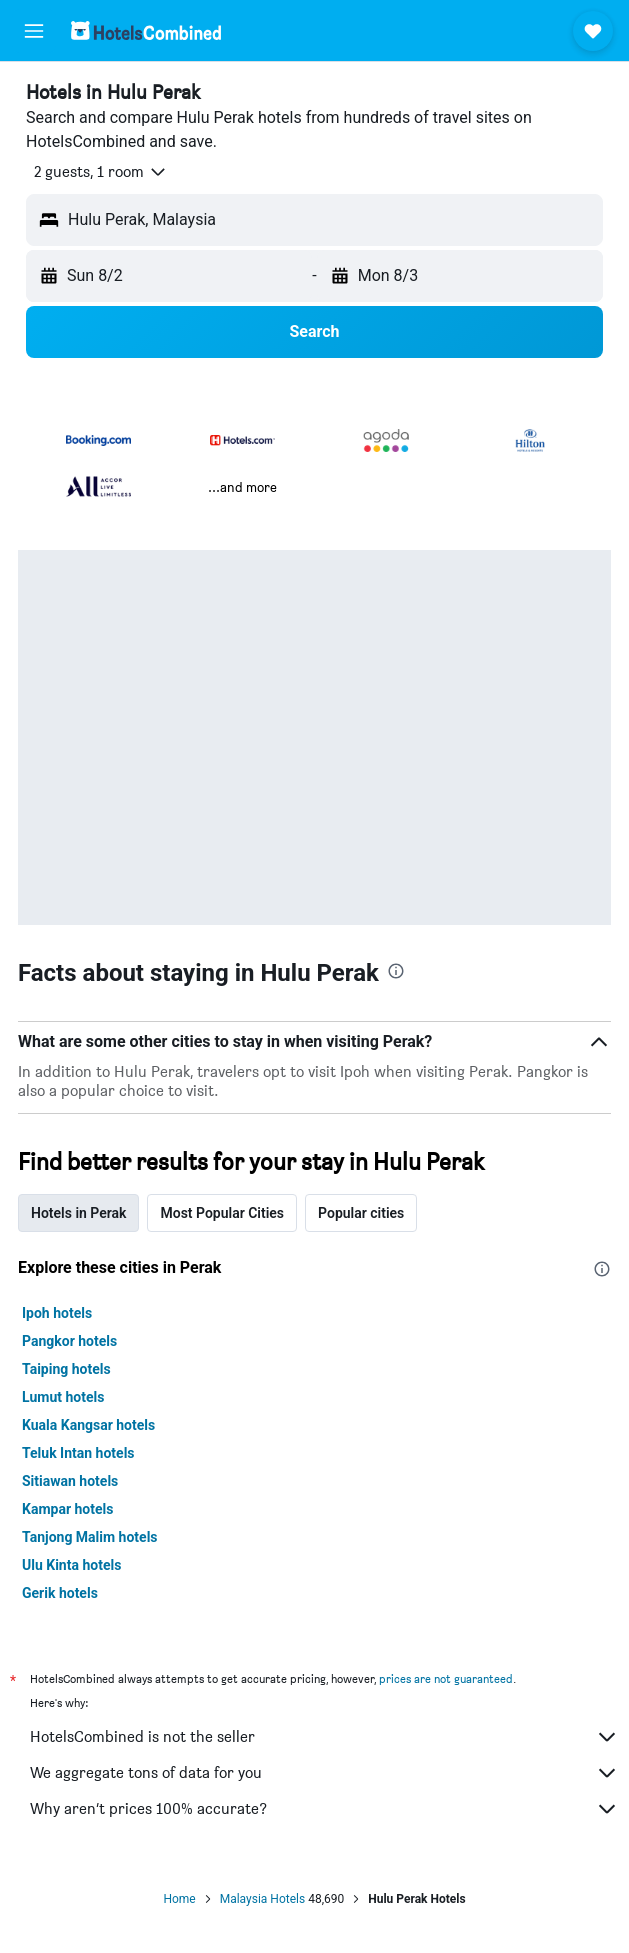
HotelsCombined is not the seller (324, 1737)
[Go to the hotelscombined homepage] (146, 30)
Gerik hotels (60, 1593)
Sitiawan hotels (70, 1481)
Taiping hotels (66, 1369)
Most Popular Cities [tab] (222, 1213)
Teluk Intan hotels (78, 1453)
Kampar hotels (67, 1509)
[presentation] (396, 971)
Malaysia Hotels (262, 1899)
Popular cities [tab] (361, 1213)
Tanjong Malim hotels (90, 1537)
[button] (34, 31)
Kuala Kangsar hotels (88, 1425)
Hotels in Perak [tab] (78, 1213)
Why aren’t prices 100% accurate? (324, 1809)
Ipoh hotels (57, 1313)
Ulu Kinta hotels (71, 1565)
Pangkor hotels (69, 1341)
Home (179, 1899)
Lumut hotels (63, 1397)
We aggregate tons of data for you (324, 1773)
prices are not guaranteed (446, 1678)
